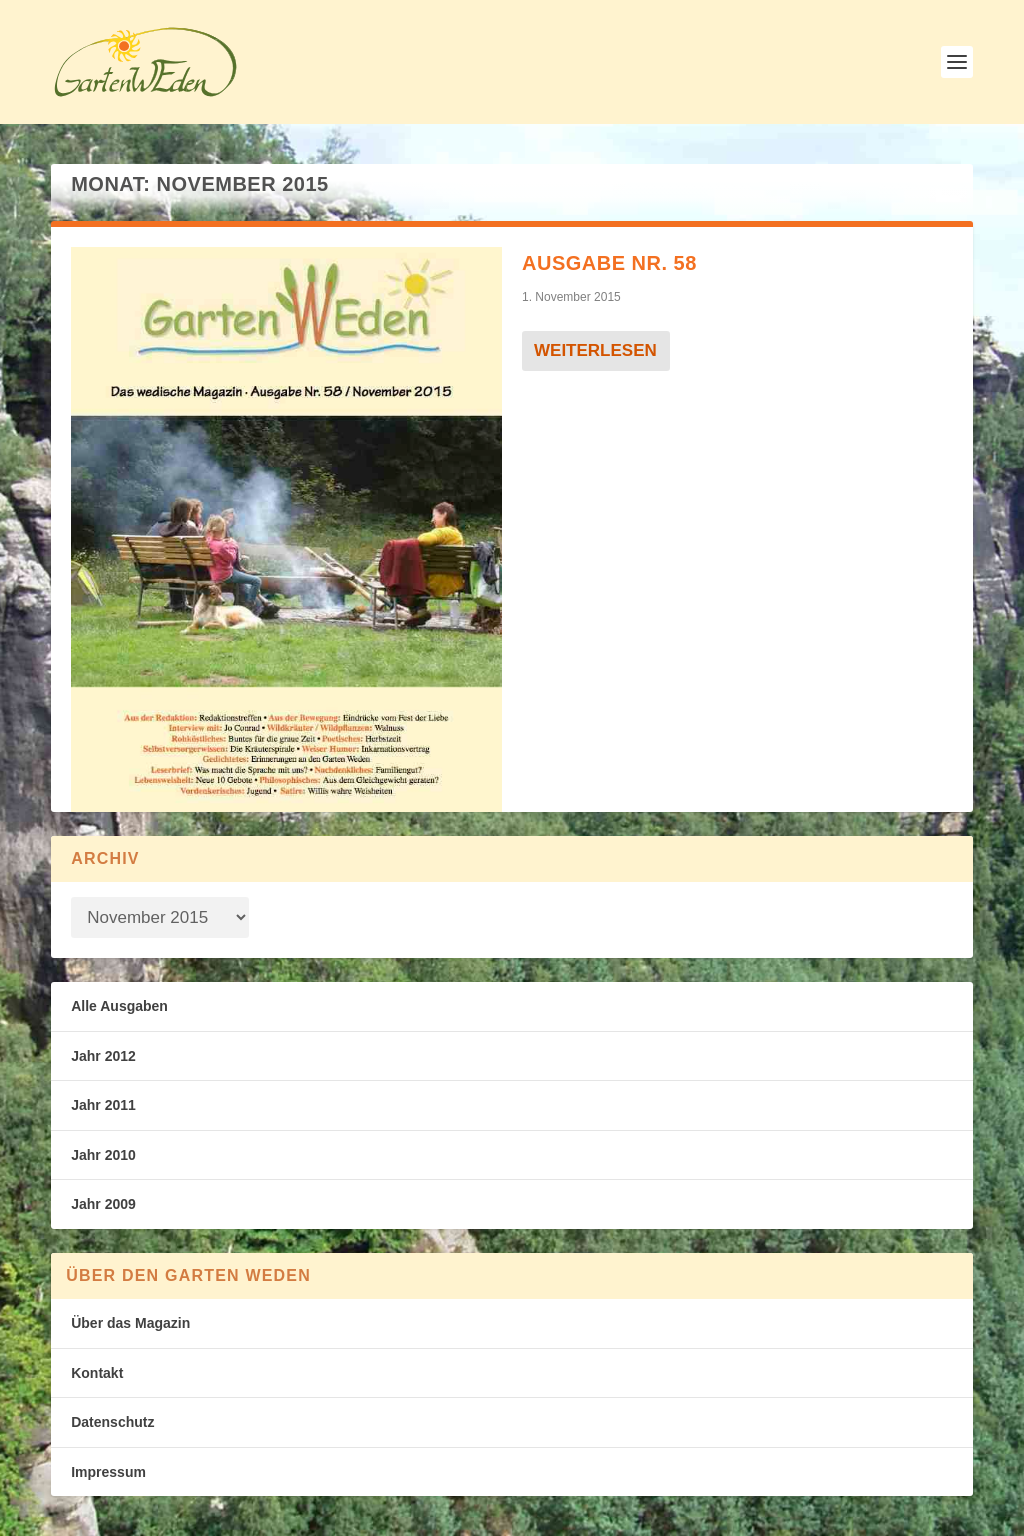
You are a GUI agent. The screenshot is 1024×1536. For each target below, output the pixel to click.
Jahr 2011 (103, 1105)
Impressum (108, 1472)
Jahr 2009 (103, 1204)
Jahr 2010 (103, 1155)
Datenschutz (112, 1422)
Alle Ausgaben (119, 1006)
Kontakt (97, 1373)
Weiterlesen (595, 350)
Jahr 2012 (103, 1056)
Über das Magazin (130, 1323)
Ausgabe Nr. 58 (609, 263)
